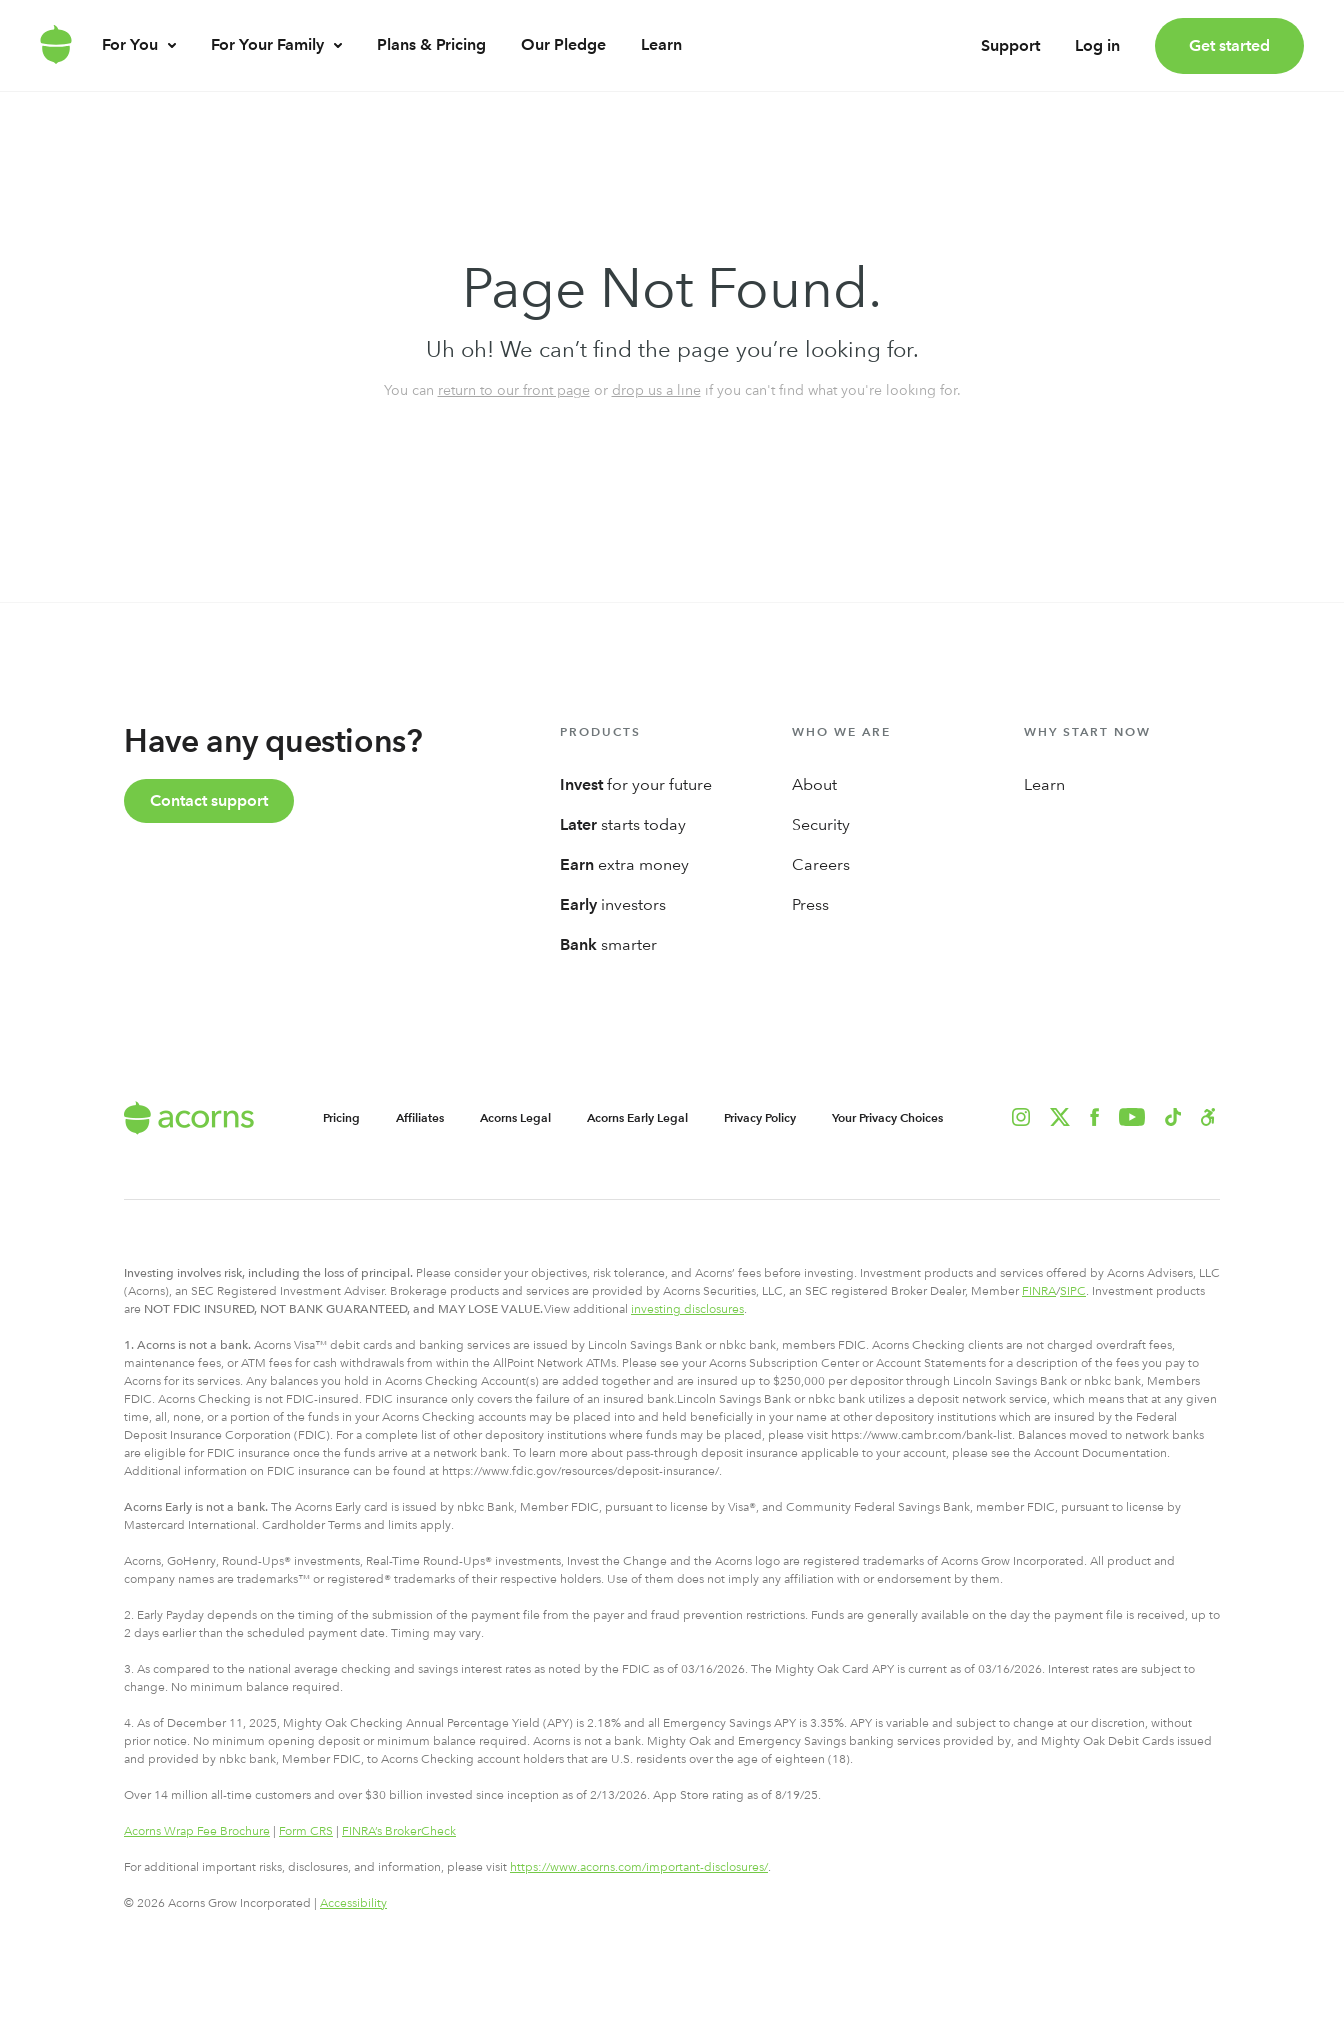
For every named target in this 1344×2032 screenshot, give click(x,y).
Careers (821, 864)
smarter (608, 944)
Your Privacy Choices (887, 1118)
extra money (624, 864)
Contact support (209, 800)
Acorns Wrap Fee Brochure (197, 1831)
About (814, 784)
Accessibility (353, 1903)
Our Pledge (563, 63)
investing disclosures (687, 1309)
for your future (636, 784)
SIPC (1073, 1291)
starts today (623, 824)
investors (613, 904)
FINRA (1039, 1291)
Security (821, 824)
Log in (1097, 55)
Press (810, 904)
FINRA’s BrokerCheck (399, 1831)
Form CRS (306, 1831)
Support (1010, 55)
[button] (1208, 1117)
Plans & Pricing (431, 63)
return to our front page (514, 390)
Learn (661, 63)
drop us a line (656, 390)
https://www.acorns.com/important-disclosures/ (639, 1867)
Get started (1229, 45)
